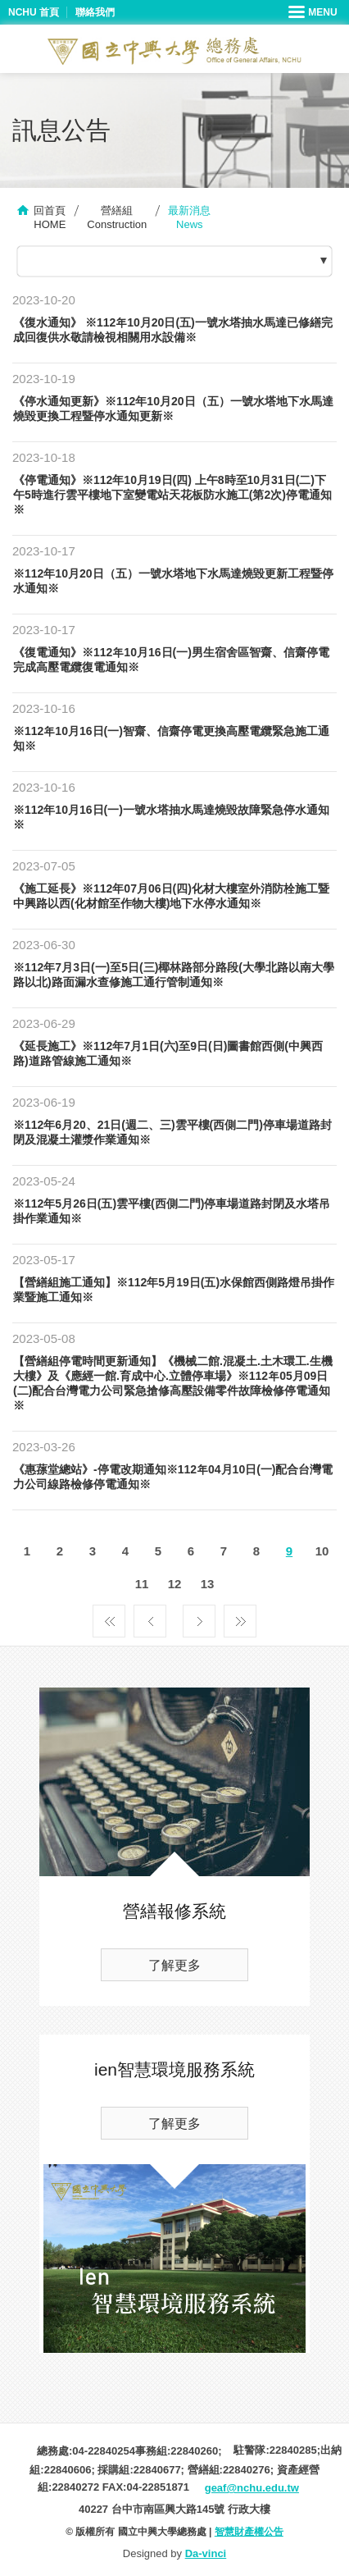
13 (208, 1584)
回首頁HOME (50, 217)
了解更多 (174, 1965)
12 (175, 1584)
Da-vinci (206, 2553)
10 (322, 1551)
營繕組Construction (117, 217)
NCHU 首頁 (33, 12)
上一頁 (150, 1617)
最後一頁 (240, 1617)
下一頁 (199, 1617)
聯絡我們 (95, 12)
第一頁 (109, 1617)
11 (142, 1584)
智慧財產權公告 (249, 2531)
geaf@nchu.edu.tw (252, 2488)
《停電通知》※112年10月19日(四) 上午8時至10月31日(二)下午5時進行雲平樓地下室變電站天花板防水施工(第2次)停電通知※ (172, 494)
